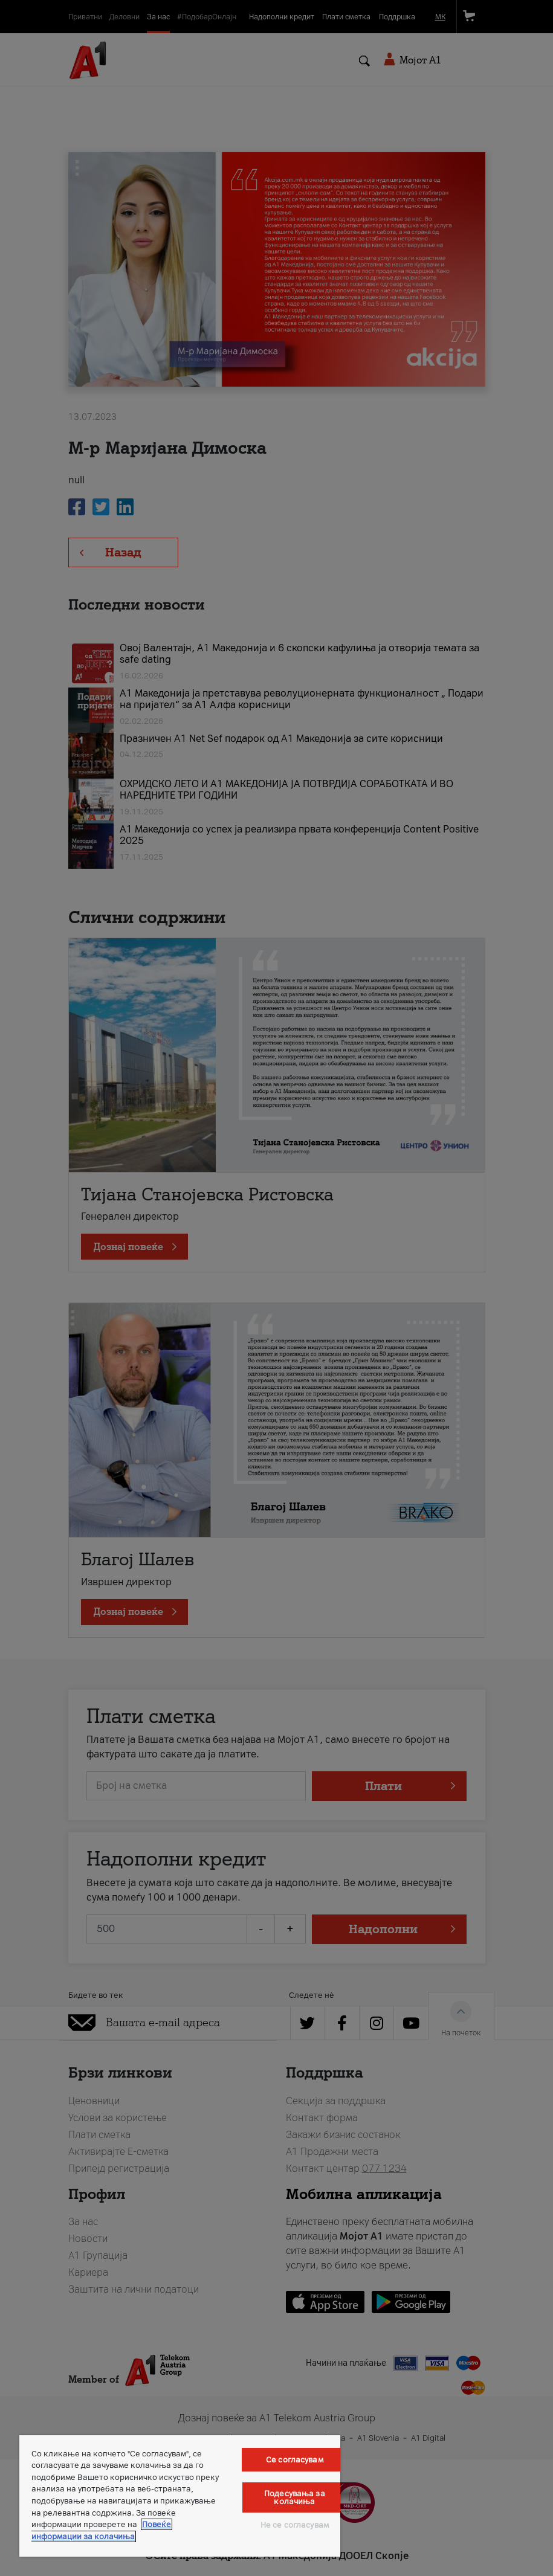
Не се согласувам (294, 2524)
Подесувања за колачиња (294, 2497)
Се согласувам (294, 2459)
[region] (179, 2496)
